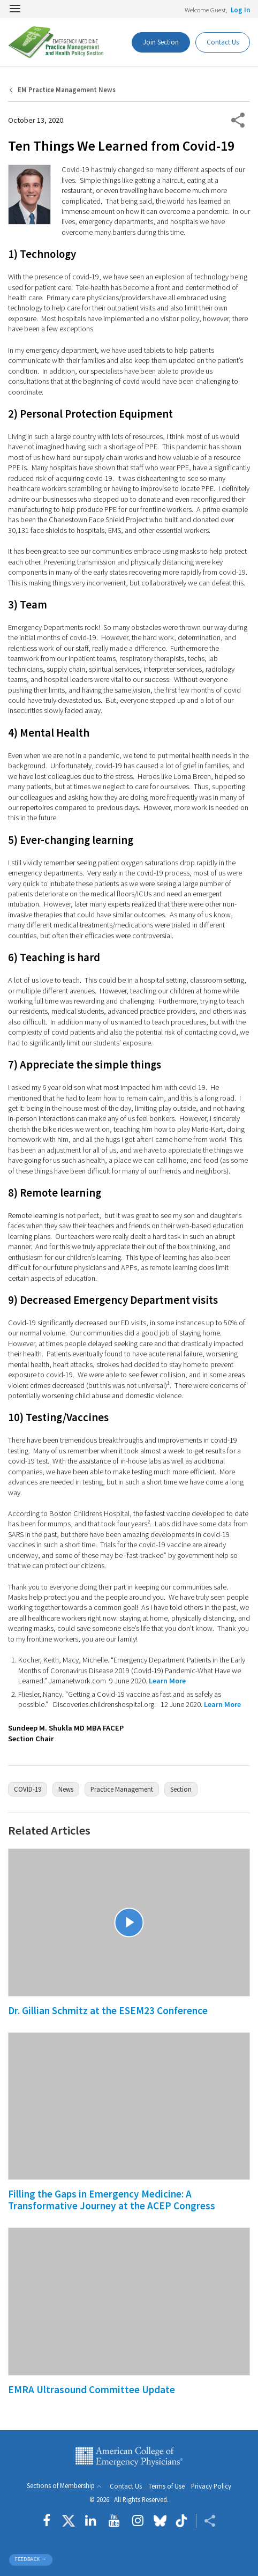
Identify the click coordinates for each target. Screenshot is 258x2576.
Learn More (167, 1681)
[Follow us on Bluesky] (160, 2520)
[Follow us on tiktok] (181, 2520)
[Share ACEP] (205, 2520)
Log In (240, 9)
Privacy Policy (211, 2486)
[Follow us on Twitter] (68, 2520)
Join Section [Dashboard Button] (161, 42)
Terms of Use (166, 2486)
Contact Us (126, 2486)
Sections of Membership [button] (61, 2485)
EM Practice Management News (67, 89)
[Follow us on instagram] (138, 2520)
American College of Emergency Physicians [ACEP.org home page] (129, 2457)
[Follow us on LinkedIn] (91, 2520)
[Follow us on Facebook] (49, 2520)
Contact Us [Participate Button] (223, 42)
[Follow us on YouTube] (114, 2520)
